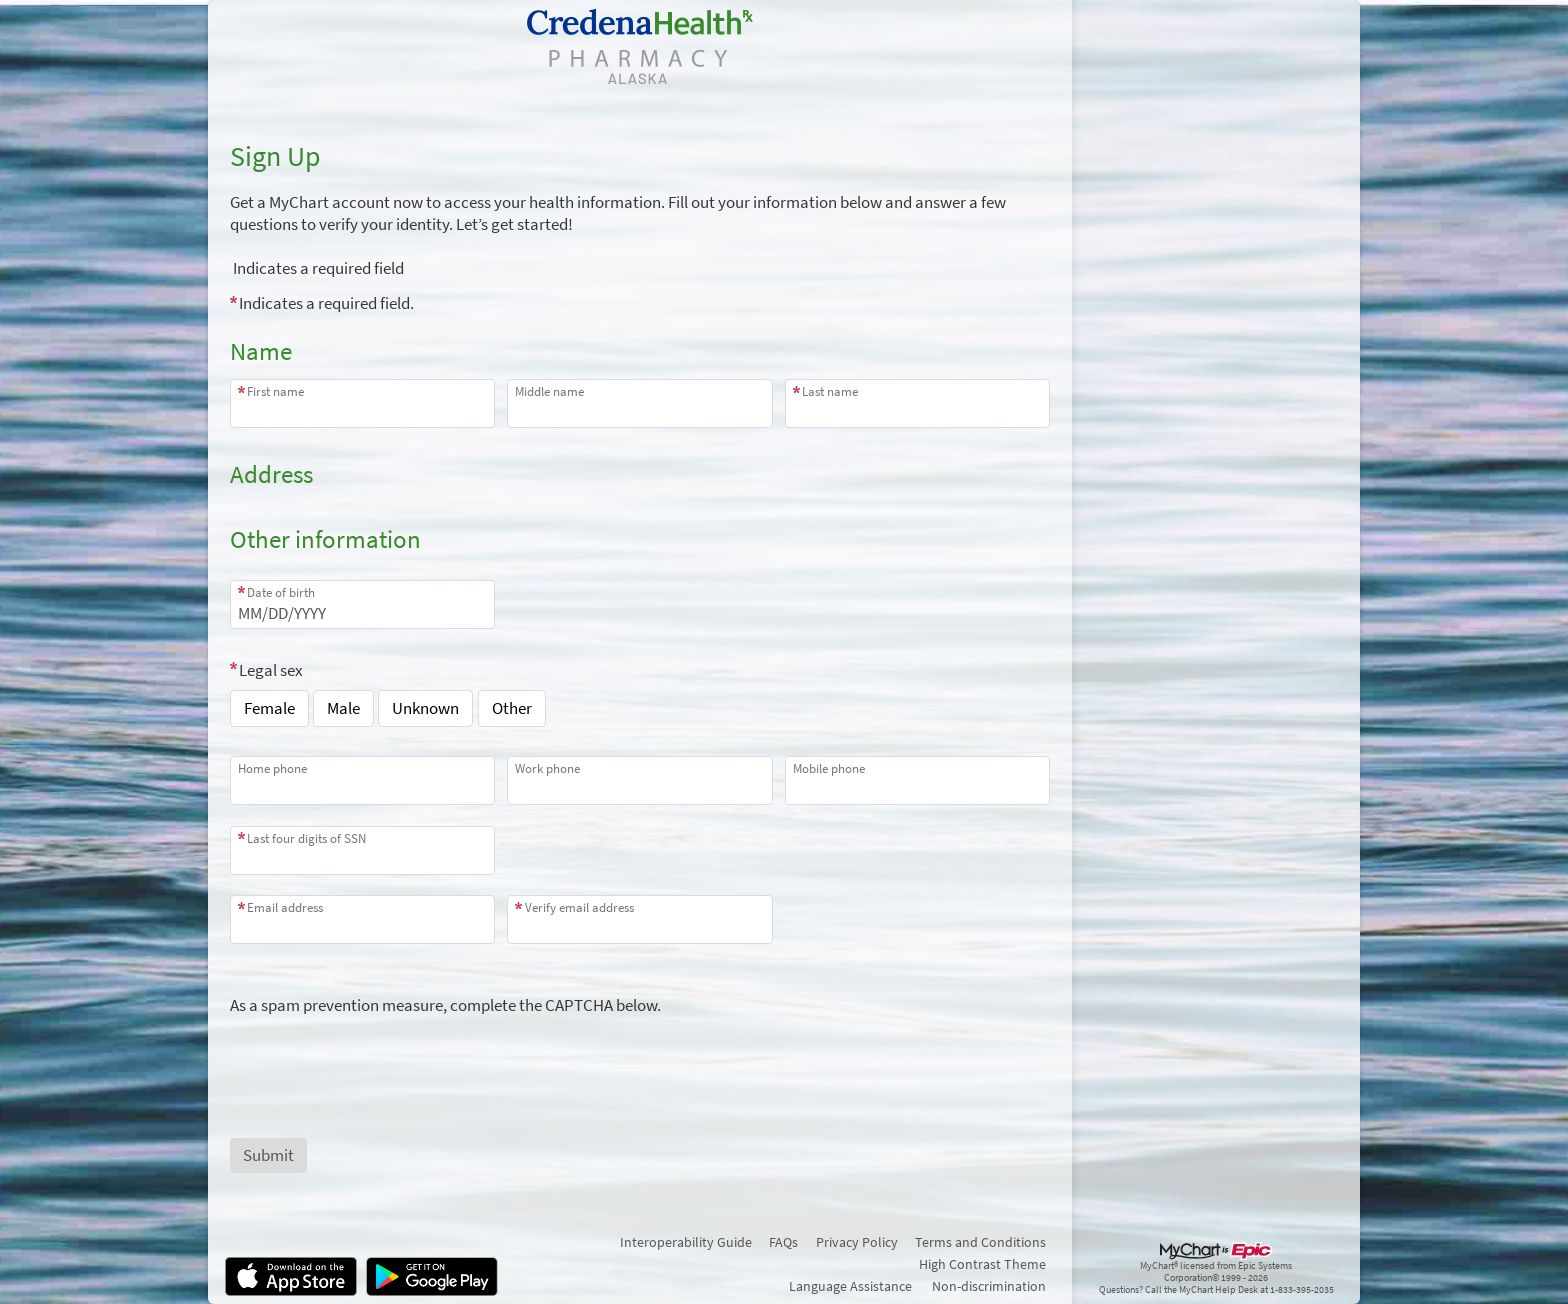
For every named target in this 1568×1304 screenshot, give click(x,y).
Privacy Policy (857, 1242)
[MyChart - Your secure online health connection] (640, 46)
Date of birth (281, 592)
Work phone (547, 768)
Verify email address (579, 907)
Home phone (272, 768)
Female (269, 708)
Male (343, 708)
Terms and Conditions (980, 1242)
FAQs (783, 1242)
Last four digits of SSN (306, 838)
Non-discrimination (989, 1286)
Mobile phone (829, 768)
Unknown (425, 708)
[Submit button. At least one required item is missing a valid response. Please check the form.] (268, 1155)
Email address (285, 907)
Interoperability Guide (686, 1242)
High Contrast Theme (982, 1264)
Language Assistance (850, 1286)
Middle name (549, 391)
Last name (830, 391)
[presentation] (382, 1055)
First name (275, 391)
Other (512, 708)
